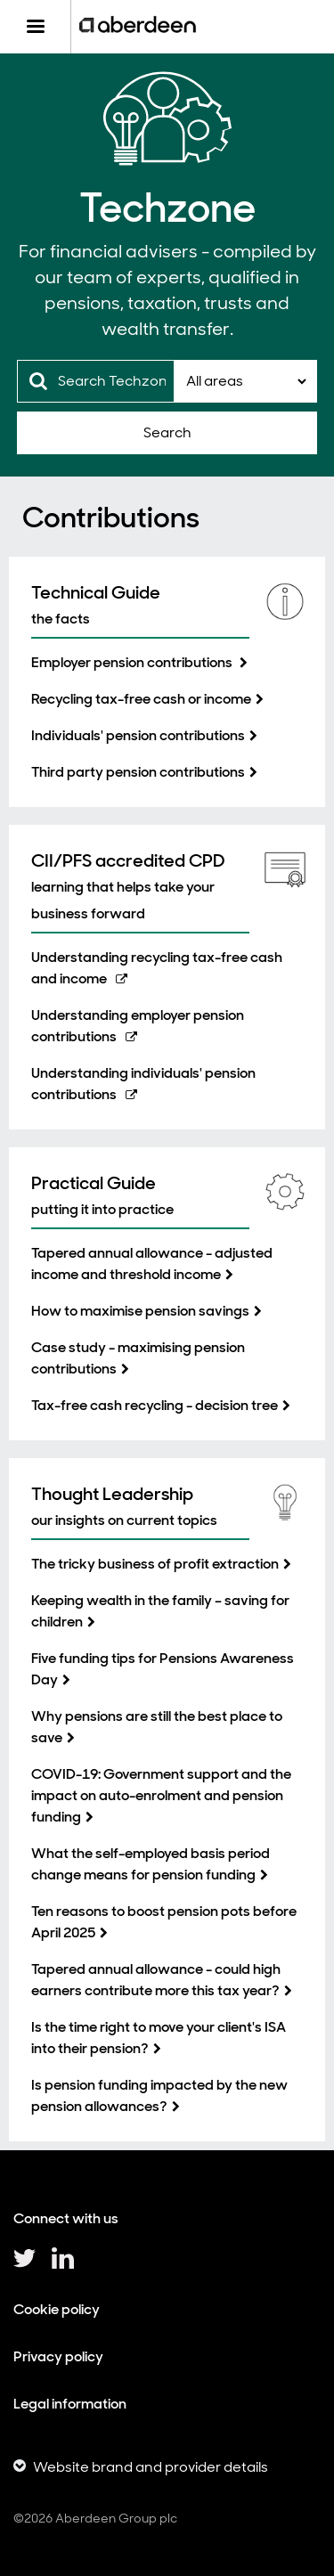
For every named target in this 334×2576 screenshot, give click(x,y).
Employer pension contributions (133, 662)
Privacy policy (58, 2356)
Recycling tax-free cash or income (141, 698)
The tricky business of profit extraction (155, 1563)
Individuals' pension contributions (138, 735)
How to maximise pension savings (140, 1310)
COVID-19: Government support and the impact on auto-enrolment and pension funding (161, 1795)
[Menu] (35, 26)
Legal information (69, 2403)
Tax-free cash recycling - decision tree (154, 1405)
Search (167, 432)
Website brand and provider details (150, 2467)
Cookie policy (56, 2309)
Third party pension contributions (138, 771)
